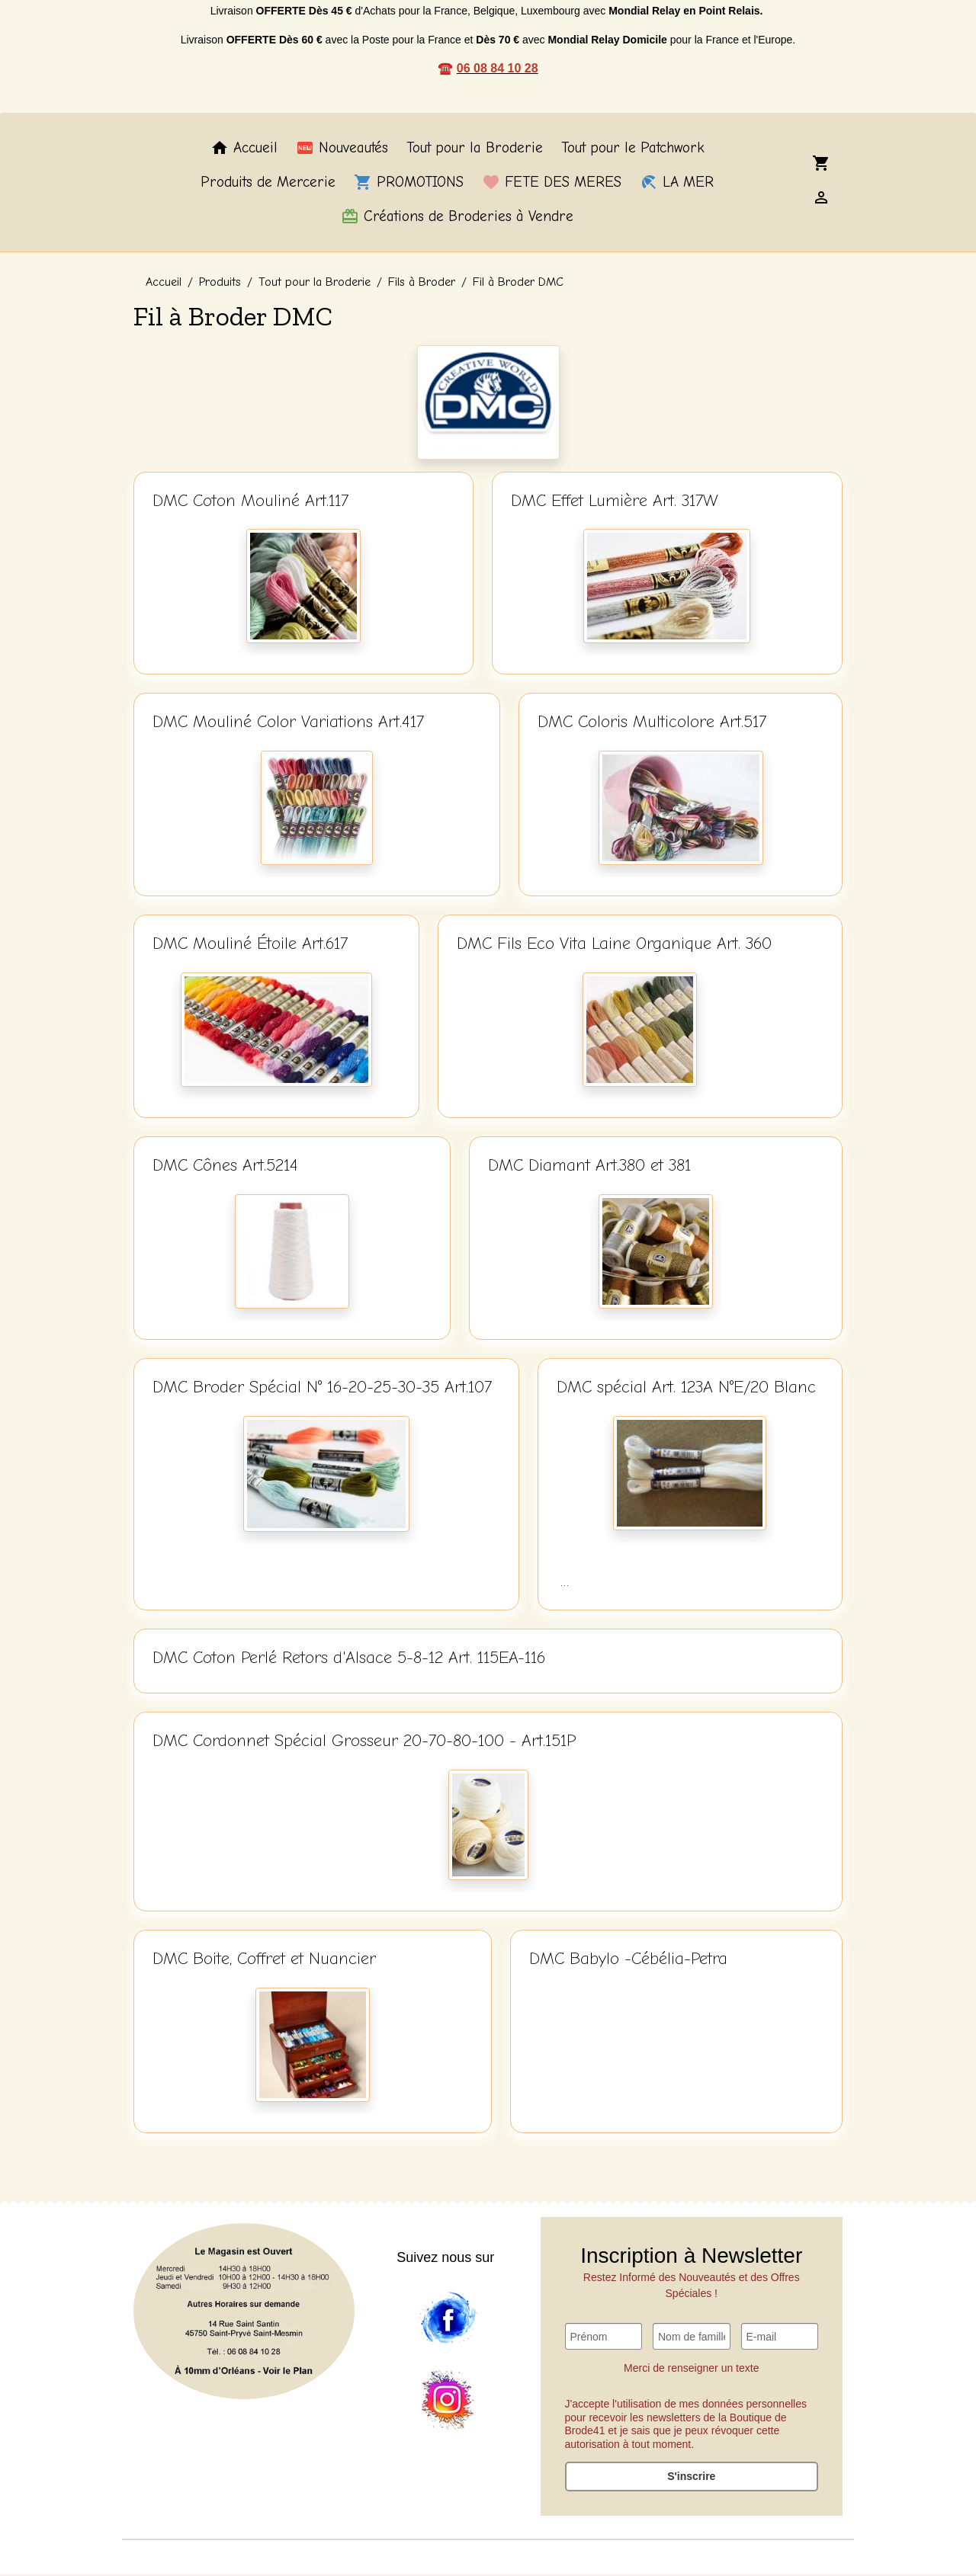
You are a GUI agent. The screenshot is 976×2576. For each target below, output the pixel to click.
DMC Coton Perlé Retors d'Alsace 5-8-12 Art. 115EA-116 (348, 1659)
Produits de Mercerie (268, 183)
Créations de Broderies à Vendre (457, 217)
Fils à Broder (421, 283)
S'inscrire (691, 2478)
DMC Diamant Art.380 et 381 (589, 1167)
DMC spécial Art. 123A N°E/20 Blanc (686, 1389)
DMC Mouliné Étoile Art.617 (250, 945)
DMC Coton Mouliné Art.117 (250, 501)
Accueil (244, 149)
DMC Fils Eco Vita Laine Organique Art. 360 (614, 945)
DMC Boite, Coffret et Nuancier (264, 1960)
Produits (220, 283)
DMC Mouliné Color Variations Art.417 (288, 723)
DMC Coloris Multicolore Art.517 (652, 723)
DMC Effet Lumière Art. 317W (614, 501)
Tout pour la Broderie (474, 149)
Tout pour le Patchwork (633, 149)
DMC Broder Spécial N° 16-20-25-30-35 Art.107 (322, 1389)
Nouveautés (342, 149)
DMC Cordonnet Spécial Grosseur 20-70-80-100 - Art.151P (364, 1742)
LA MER (677, 184)
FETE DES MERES (551, 184)
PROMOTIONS (409, 184)
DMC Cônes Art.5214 (225, 1167)
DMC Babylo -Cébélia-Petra (628, 1960)
